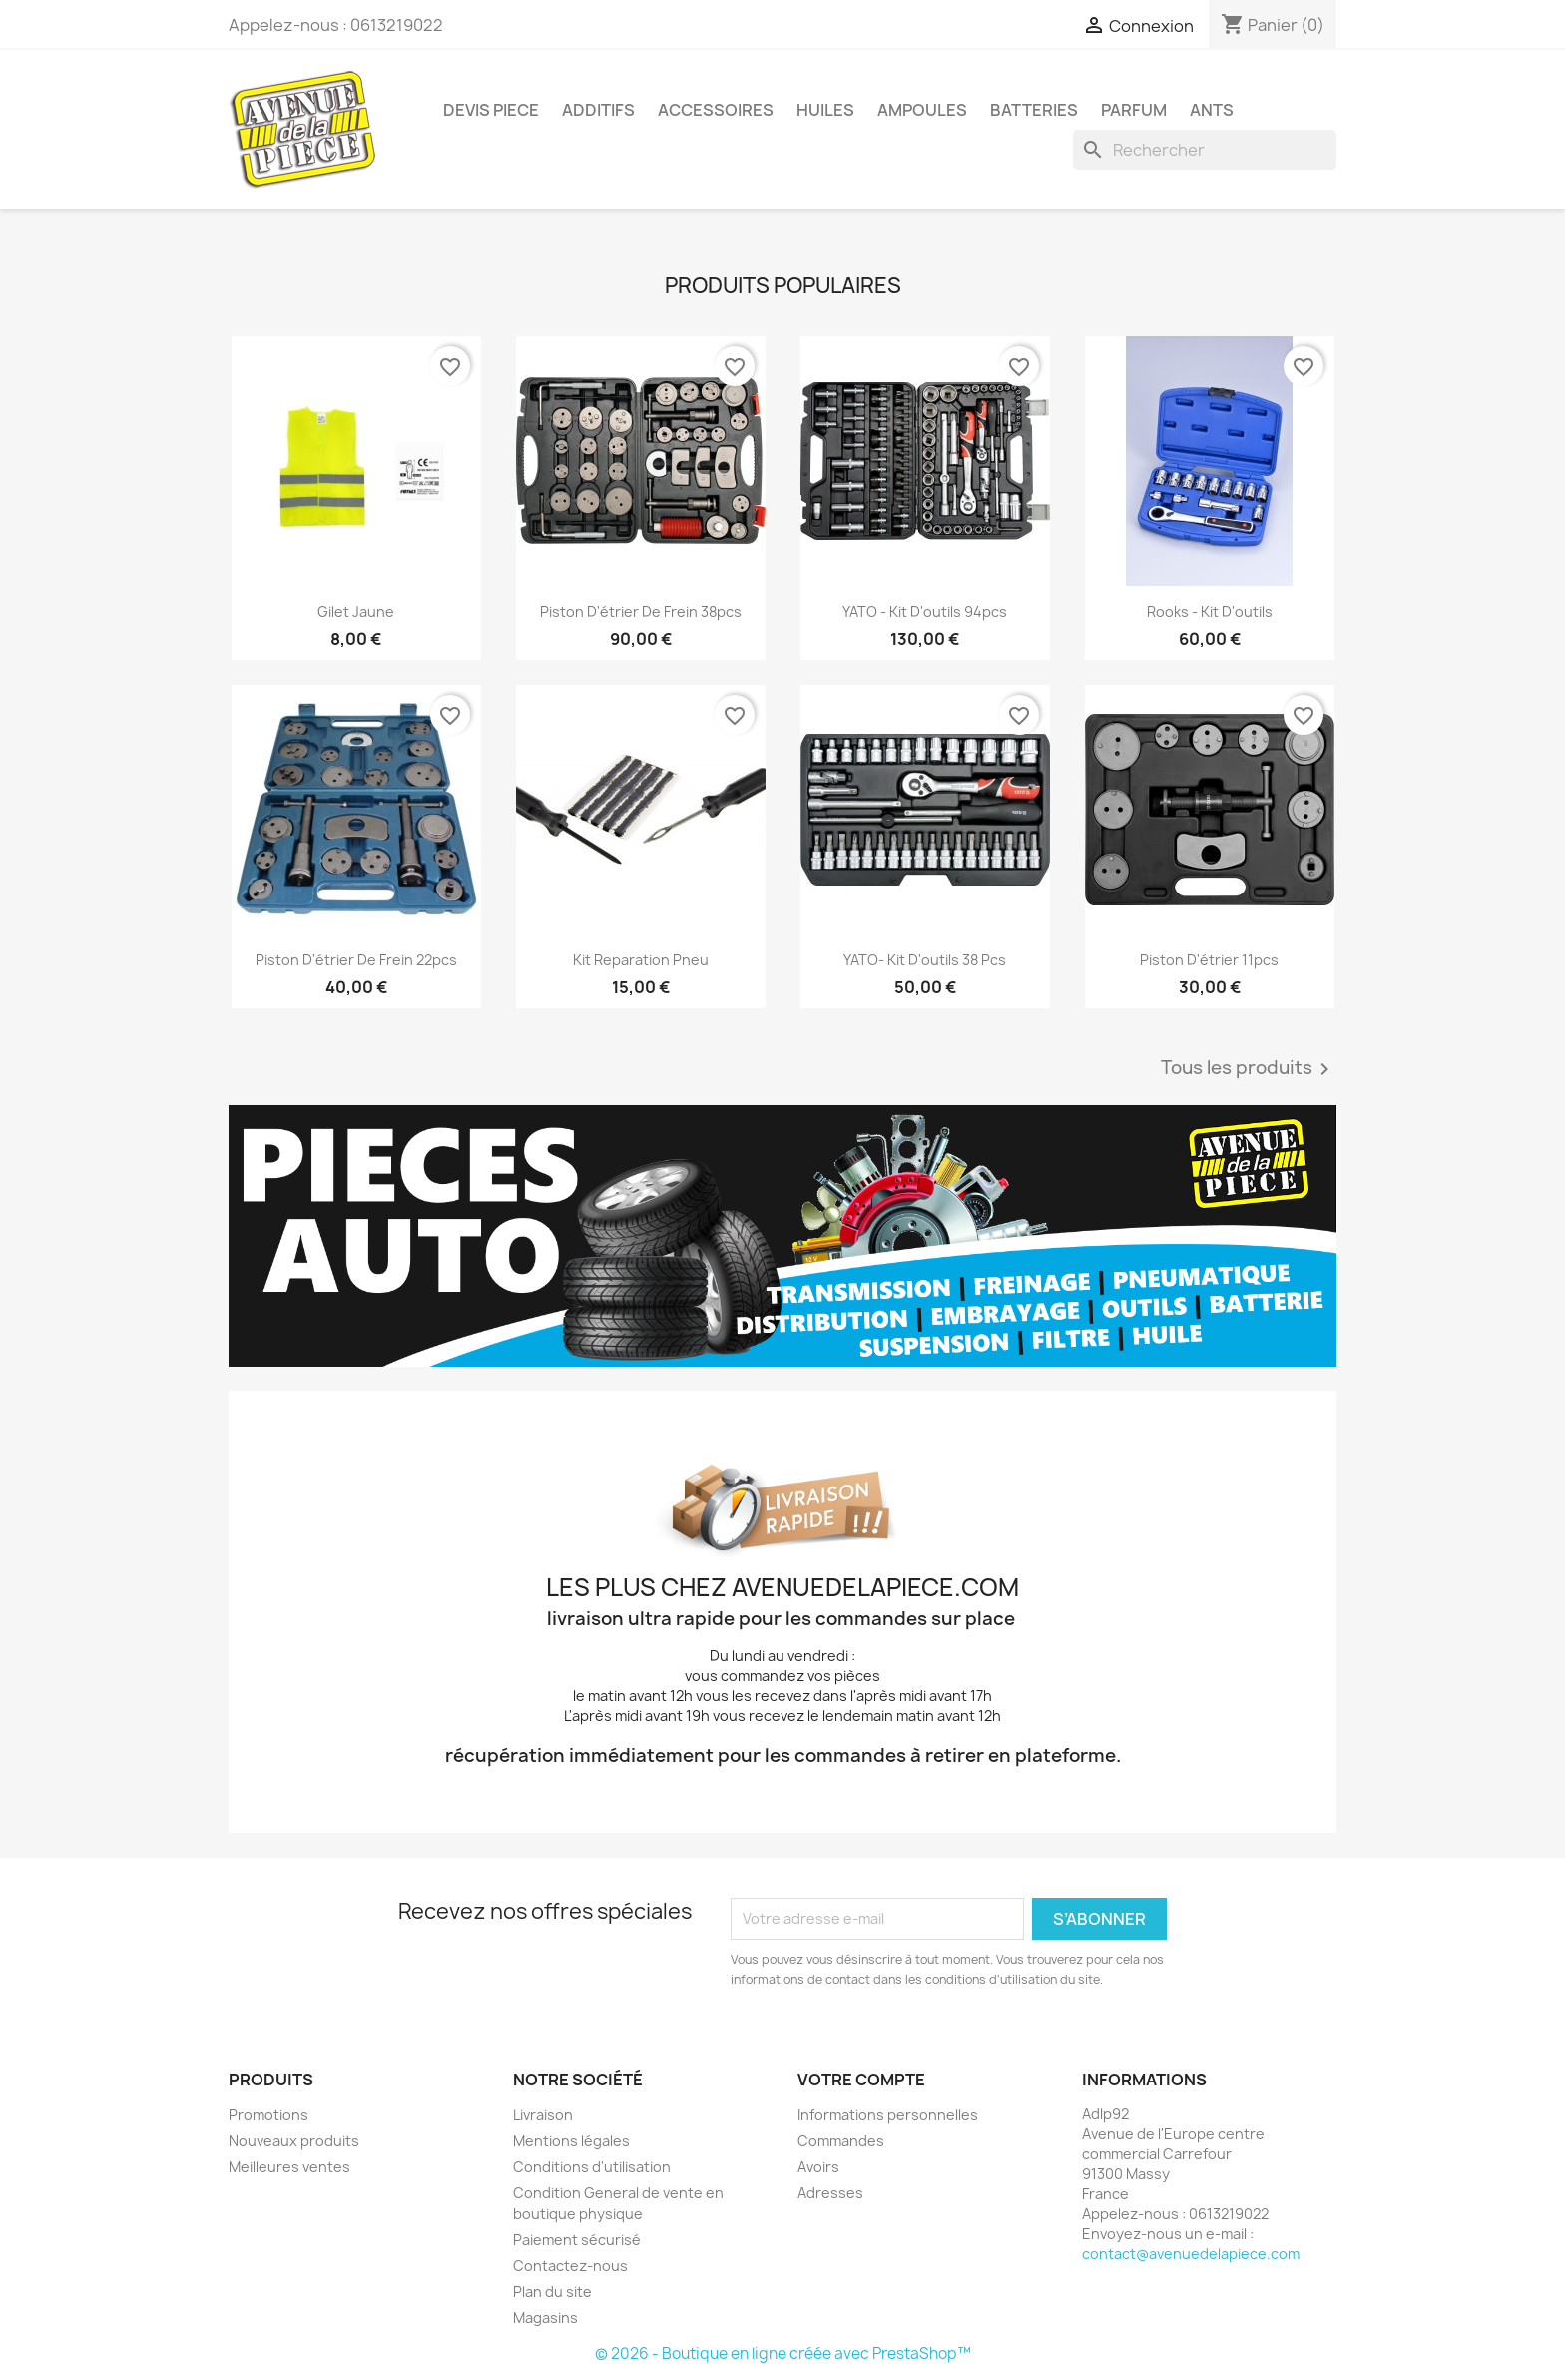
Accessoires (716, 110)
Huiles (825, 110)
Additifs (598, 110)
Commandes (840, 2140)
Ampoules (922, 110)
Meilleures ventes (289, 2166)
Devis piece (491, 110)
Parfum (1134, 110)
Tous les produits (1248, 1069)
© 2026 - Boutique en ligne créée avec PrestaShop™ (783, 2353)
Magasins (545, 2317)
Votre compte (861, 2079)
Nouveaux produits (294, 2140)
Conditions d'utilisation (592, 2166)
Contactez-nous (570, 2265)
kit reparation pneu (641, 959)
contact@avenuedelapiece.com (1191, 2253)
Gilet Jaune (355, 611)
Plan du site (552, 2291)
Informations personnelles (887, 2114)
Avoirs (818, 2166)
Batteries (1034, 110)
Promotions (268, 2114)
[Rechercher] (1204, 150)
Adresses (830, 2192)
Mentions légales (571, 2140)
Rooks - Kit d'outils (1210, 611)
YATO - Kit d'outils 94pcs (924, 611)
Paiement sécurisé (577, 2239)
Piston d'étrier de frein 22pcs (356, 959)
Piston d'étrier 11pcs (1209, 959)
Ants (1212, 110)
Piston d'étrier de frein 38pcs (641, 611)
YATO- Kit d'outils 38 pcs (924, 959)
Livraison (543, 2114)
